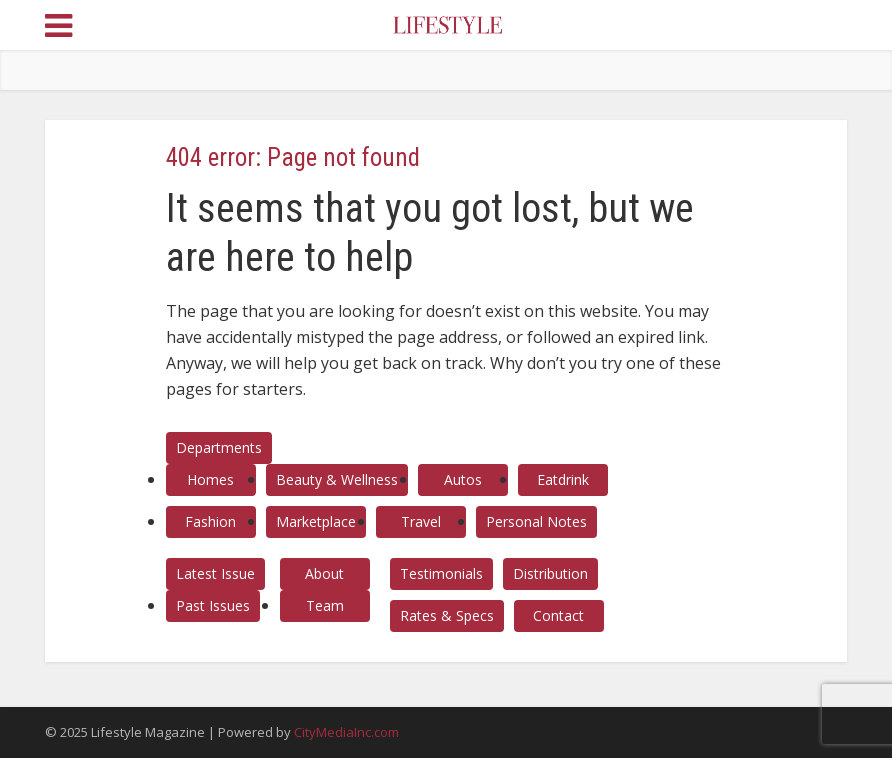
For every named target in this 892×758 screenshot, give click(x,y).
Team (325, 605)
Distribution (550, 573)
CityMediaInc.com (346, 732)
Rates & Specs (447, 615)
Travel (421, 521)
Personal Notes (536, 521)
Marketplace (316, 521)
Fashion (210, 521)
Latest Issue (215, 573)
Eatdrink (563, 479)
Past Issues (213, 605)
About (324, 573)
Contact (558, 615)
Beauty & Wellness (337, 479)
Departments (219, 447)
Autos (463, 479)
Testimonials (441, 573)
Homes (210, 479)
